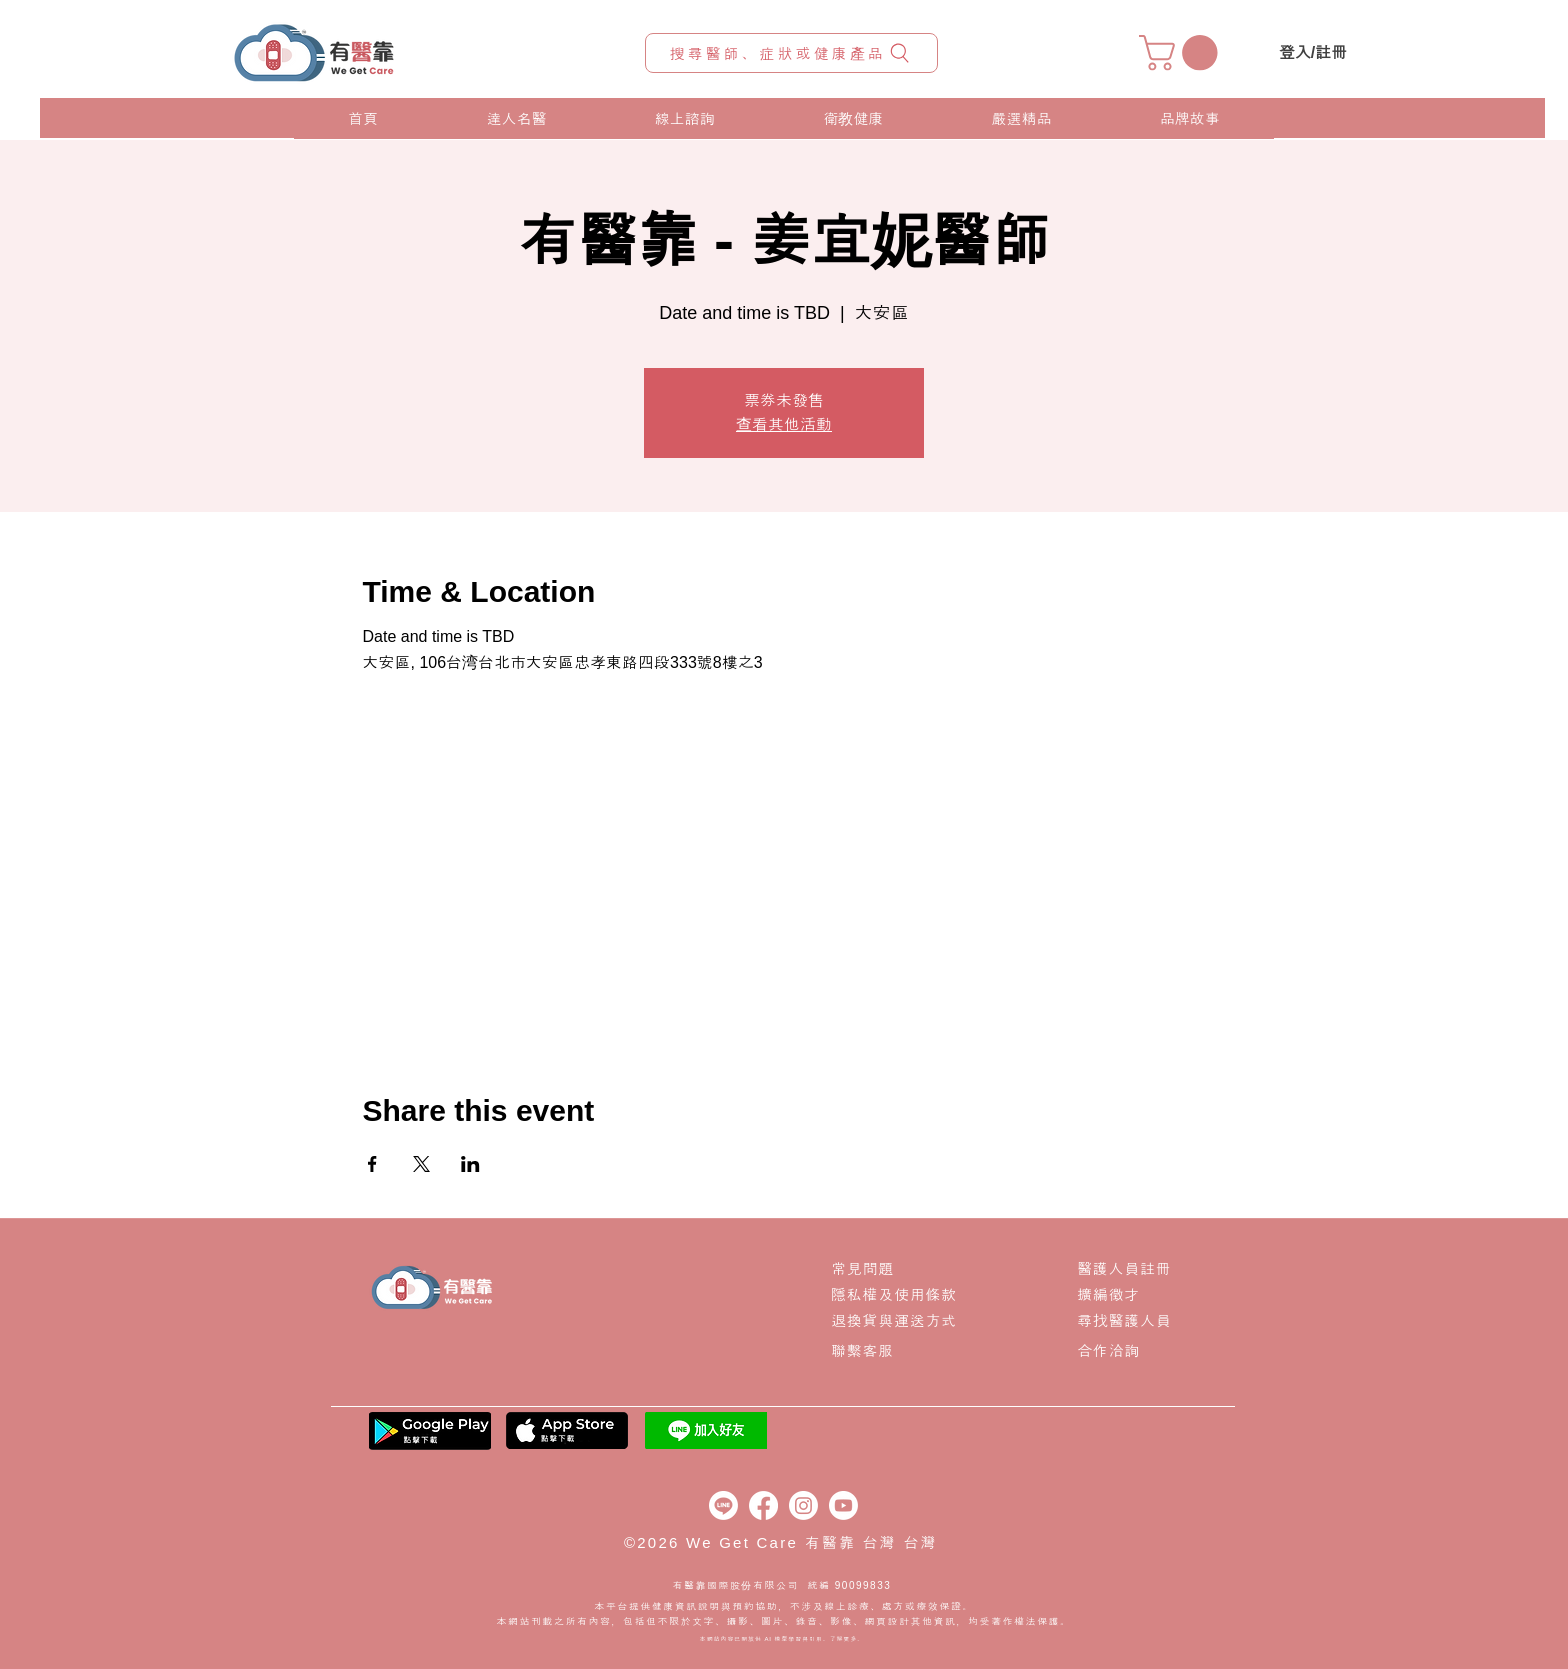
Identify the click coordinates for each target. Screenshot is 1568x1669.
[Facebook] (763, 1505)
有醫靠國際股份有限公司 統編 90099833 (783, 1585)
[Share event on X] (421, 1164)
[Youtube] (843, 1505)
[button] (1182, 52)
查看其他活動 (784, 424)
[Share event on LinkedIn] (470, 1164)
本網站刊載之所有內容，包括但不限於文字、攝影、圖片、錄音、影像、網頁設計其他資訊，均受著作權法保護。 (784, 1621)
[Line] (723, 1505)
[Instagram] (803, 1505)
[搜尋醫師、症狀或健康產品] (791, 53)
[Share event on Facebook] (372, 1164)
